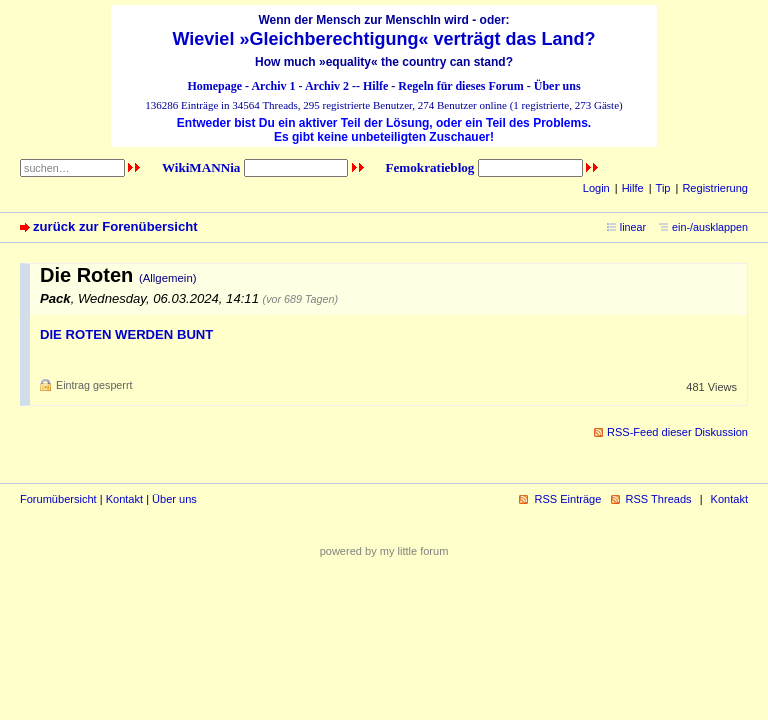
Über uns (557, 86)
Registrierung (715, 188)
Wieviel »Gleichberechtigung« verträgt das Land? (384, 39)
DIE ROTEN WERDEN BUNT (126, 334)
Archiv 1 (273, 86)
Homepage (214, 86)
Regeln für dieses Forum (460, 86)
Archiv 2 (327, 86)
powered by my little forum (384, 551)
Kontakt (124, 499)
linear (633, 227)
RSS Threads (659, 499)
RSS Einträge (567, 499)
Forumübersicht (58, 499)
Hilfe (375, 86)
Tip (663, 188)
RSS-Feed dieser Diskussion (677, 432)
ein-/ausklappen (710, 227)
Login (596, 188)
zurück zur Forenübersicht (115, 226)
